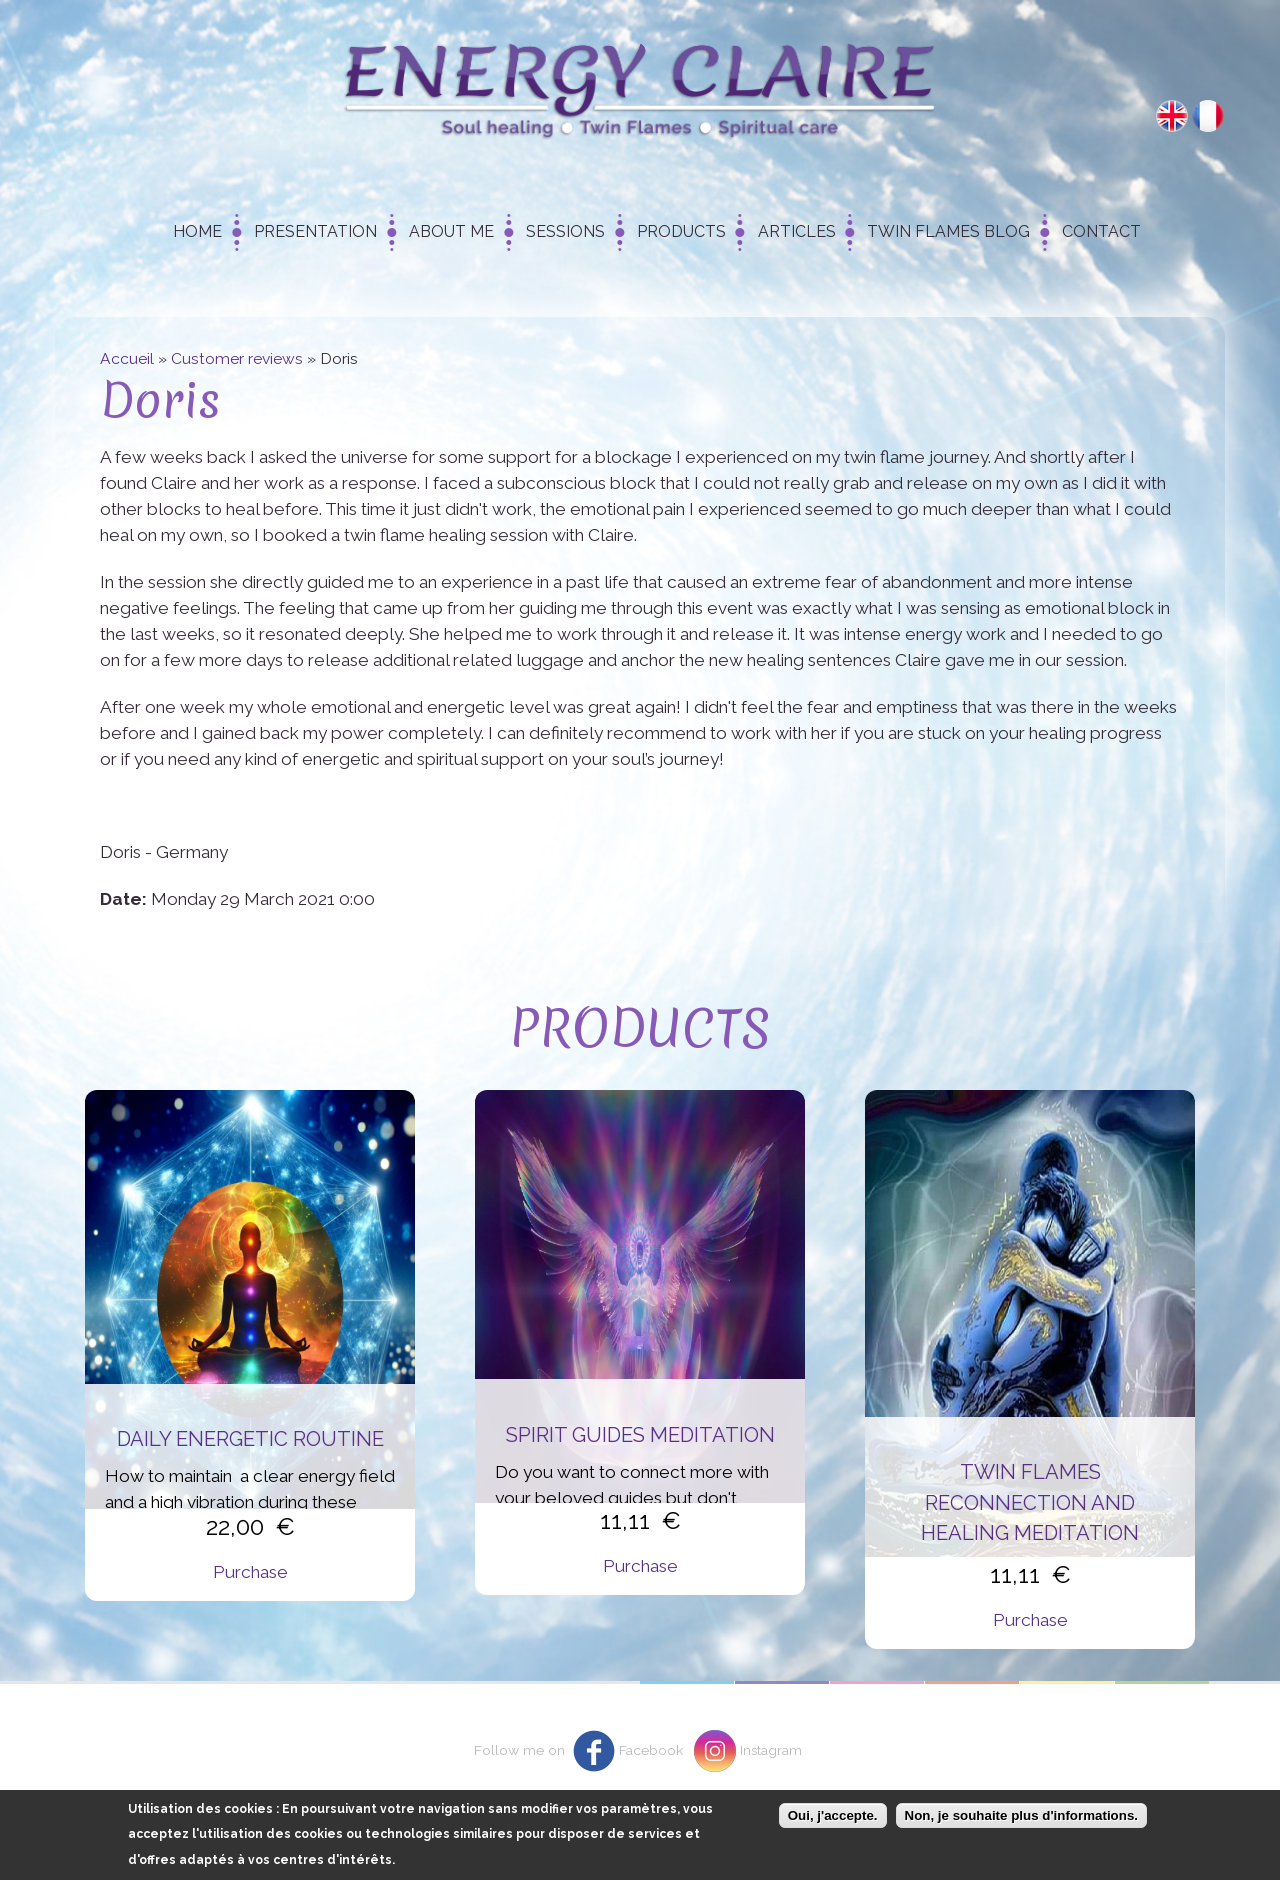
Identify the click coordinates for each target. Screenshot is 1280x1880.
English (1172, 116)
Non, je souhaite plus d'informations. (1021, 1823)
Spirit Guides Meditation (640, 1435)
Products (681, 231)
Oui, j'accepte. (833, 1823)
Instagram (771, 1750)
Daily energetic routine (250, 1439)
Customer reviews (237, 358)
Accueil (127, 358)
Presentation (315, 231)
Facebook (651, 1750)
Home (197, 231)
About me (451, 231)
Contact (1101, 231)
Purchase (250, 1572)
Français (1208, 116)
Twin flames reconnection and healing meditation (1030, 1502)
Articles (797, 231)
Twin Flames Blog (948, 231)
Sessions (565, 231)
